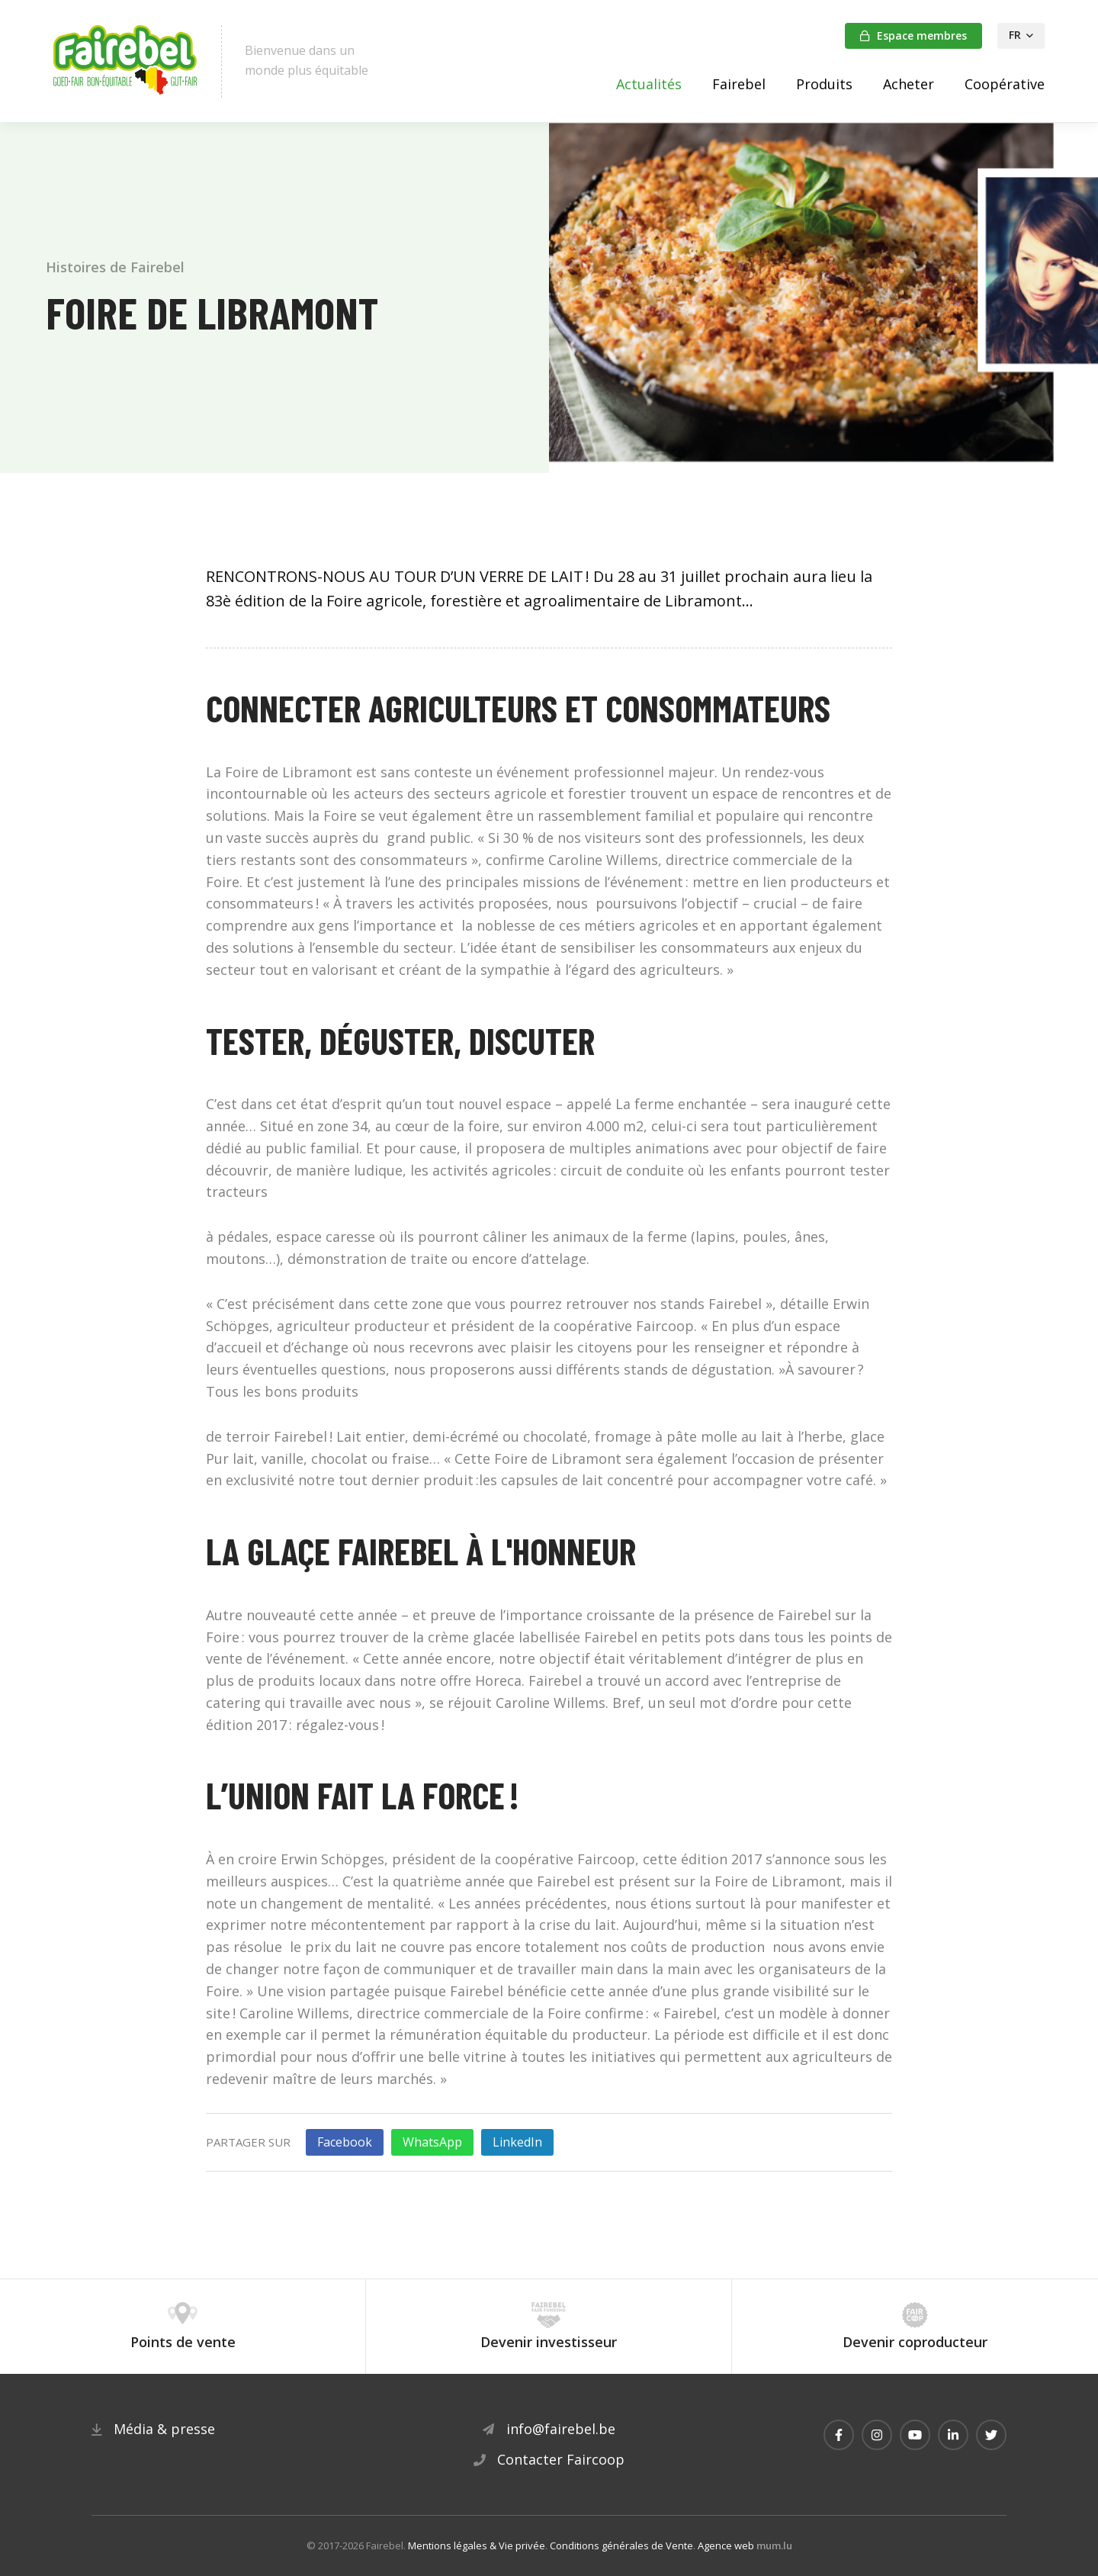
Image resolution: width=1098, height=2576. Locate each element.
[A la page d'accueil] (125, 61)
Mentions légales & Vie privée (476, 2545)
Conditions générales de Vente (621, 2545)
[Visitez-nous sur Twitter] (991, 2435)
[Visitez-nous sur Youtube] (915, 2435)
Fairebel (739, 84)
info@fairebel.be (560, 2429)
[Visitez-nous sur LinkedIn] (953, 2435)
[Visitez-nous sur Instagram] (877, 2435)
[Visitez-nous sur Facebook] (839, 2435)
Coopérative (1005, 84)
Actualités (649, 84)
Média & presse (164, 2429)
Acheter (908, 84)
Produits (824, 84)
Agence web (726, 2545)
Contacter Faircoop (560, 2459)
